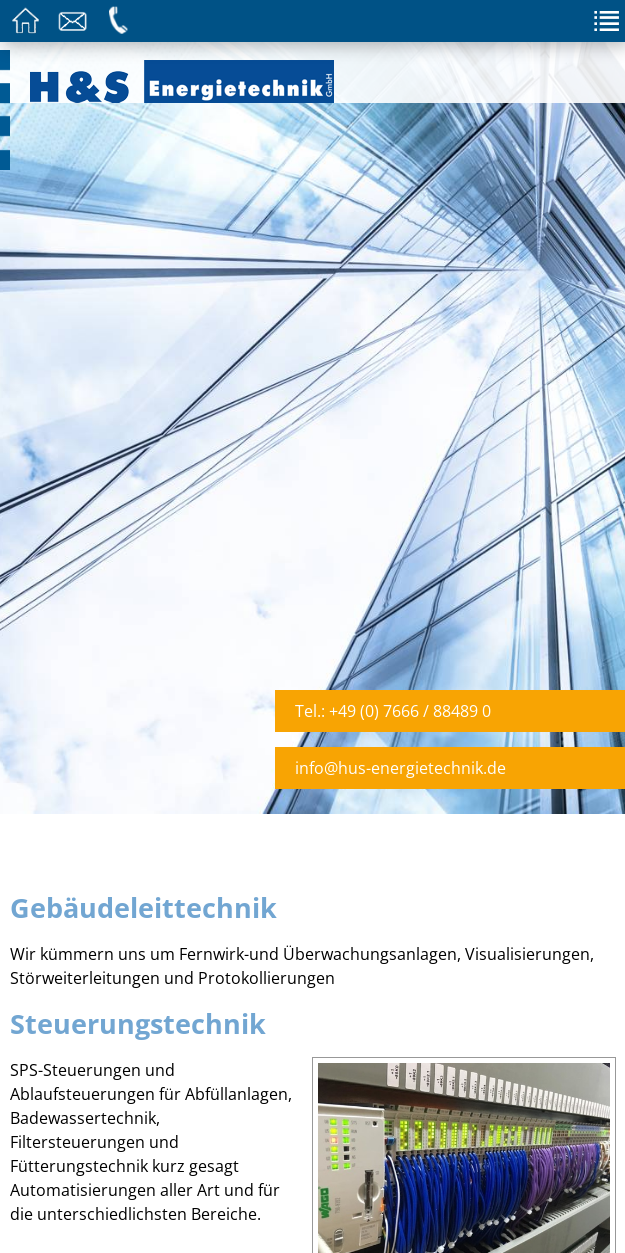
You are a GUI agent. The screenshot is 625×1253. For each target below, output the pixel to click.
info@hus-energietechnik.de (400, 768)
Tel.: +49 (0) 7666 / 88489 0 (393, 711)
